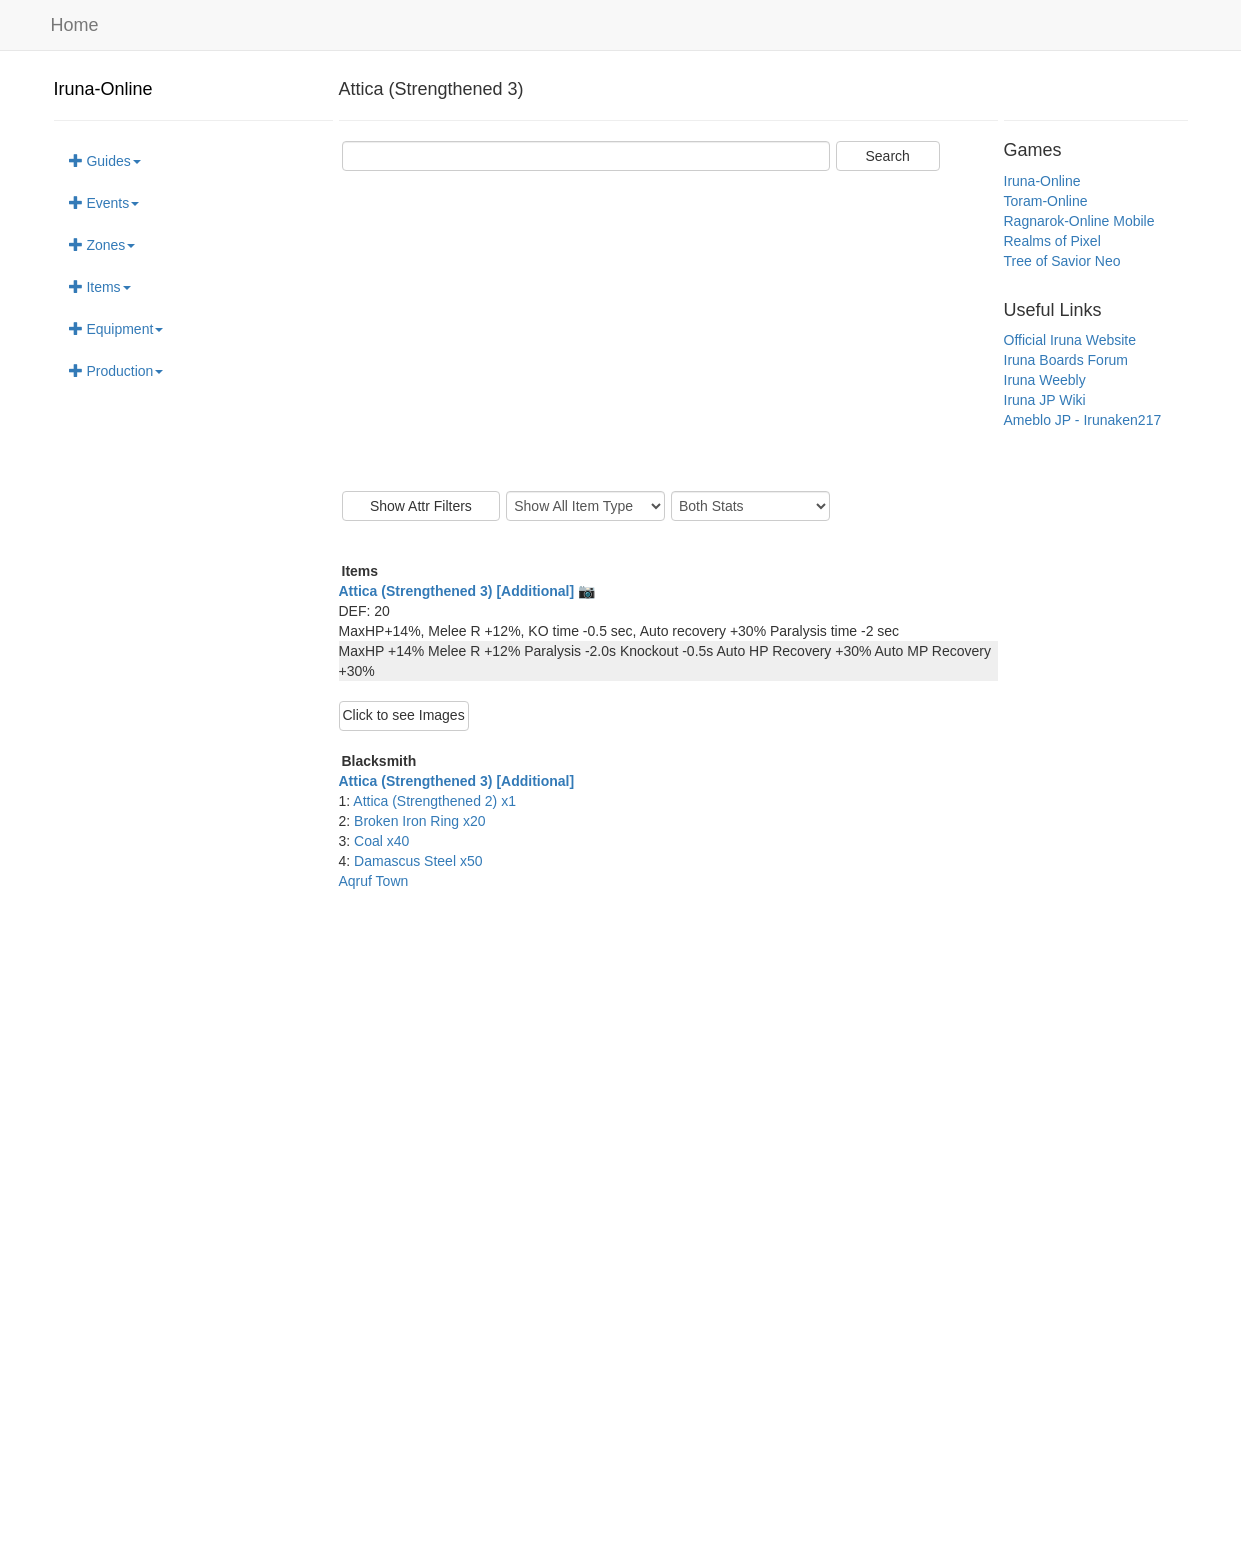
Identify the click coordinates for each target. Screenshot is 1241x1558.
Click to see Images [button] (404, 715)
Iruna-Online (103, 89)
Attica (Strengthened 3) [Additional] (457, 781)
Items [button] (100, 287)
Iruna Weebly (1045, 380)
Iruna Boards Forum (1066, 360)
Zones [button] (102, 245)
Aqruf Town (374, 881)
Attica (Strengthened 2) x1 (434, 801)
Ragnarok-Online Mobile (1079, 221)
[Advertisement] (668, 331)
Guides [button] (105, 161)
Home (75, 25)
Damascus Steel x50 (418, 861)
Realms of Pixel (1052, 241)
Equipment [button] (116, 329)
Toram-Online (1046, 201)
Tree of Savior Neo (1062, 261)
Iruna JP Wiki (1045, 400)
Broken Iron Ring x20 (420, 821)
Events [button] (104, 203)
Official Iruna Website (1070, 340)
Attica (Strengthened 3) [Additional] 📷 (467, 591)
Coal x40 (381, 841)
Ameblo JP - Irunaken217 (1083, 420)
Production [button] (116, 371)
